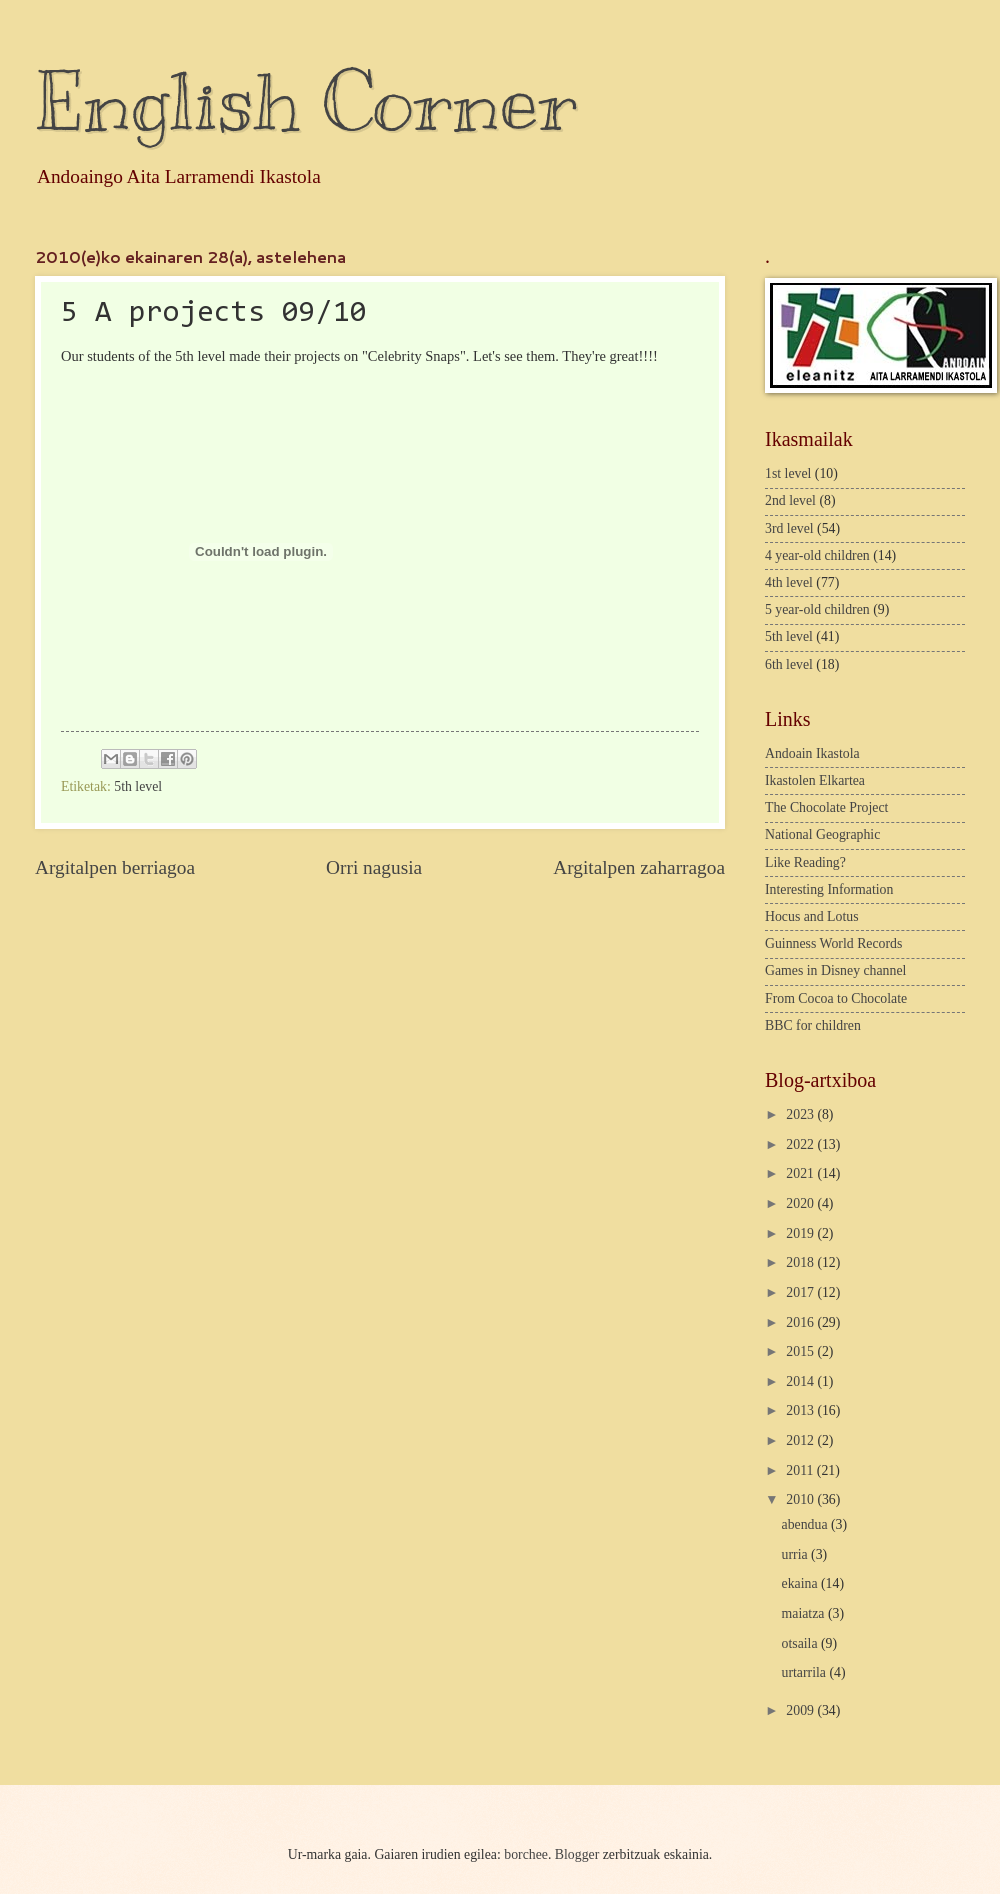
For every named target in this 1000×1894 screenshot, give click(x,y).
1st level (788, 473)
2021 (801, 1173)
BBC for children (813, 1025)
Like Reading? (805, 862)
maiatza (805, 1613)
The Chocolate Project (826, 807)
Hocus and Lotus (812, 916)
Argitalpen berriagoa (115, 867)
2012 (801, 1440)
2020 (801, 1203)
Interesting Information (829, 889)
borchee (526, 1854)
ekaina (801, 1583)
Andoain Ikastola (812, 753)
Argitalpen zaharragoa (639, 867)
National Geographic (822, 834)
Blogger (577, 1854)
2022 (801, 1144)
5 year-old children (817, 609)
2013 (801, 1410)
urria (797, 1554)
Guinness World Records (833, 943)
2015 (801, 1351)
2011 (801, 1470)
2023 (801, 1114)
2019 (801, 1233)
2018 (801, 1262)
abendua (806, 1524)
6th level (789, 664)
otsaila (801, 1643)
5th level (138, 786)
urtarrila (806, 1672)
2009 (801, 1710)
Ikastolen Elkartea (815, 780)
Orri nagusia (374, 867)
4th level (789, 582)
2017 (801, 1292)
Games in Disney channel (835, 970)
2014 (801, 1381)
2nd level (790, 500)
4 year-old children (817, 555)
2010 (801, 1499)
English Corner (306, 102)
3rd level (789, 528)
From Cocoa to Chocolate (836, 998)
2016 (801, 1322)
